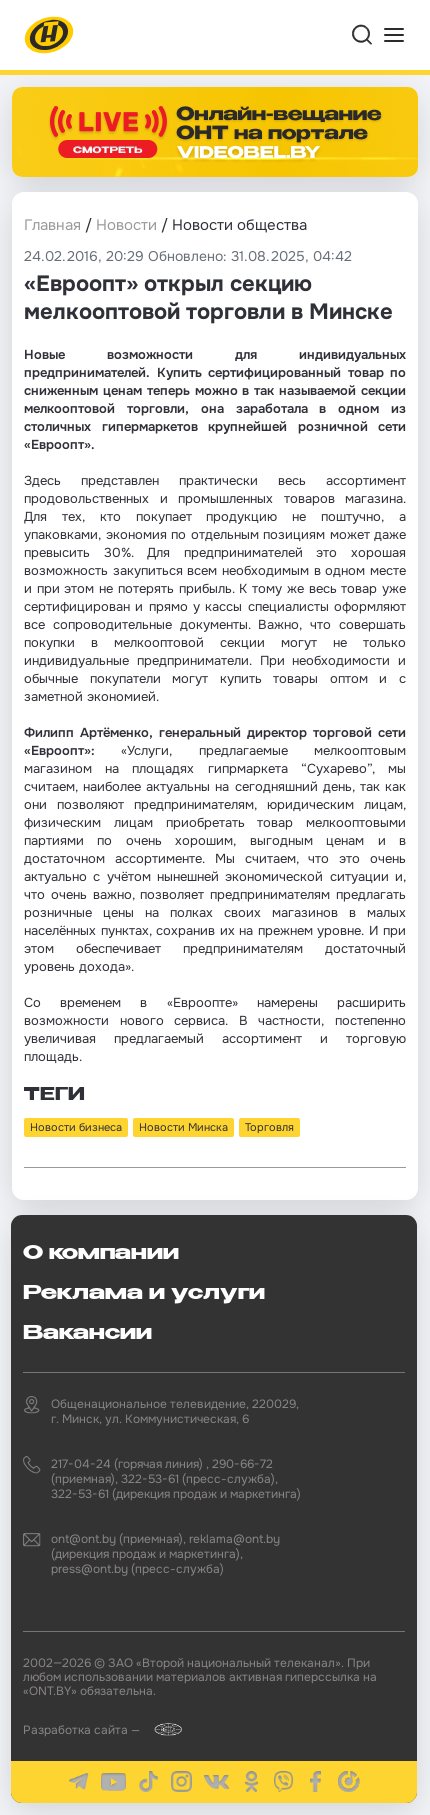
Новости (126, 225)
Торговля (269, 1127)
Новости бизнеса (76, 1127)
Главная (52, 225)
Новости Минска (183, 1127)
